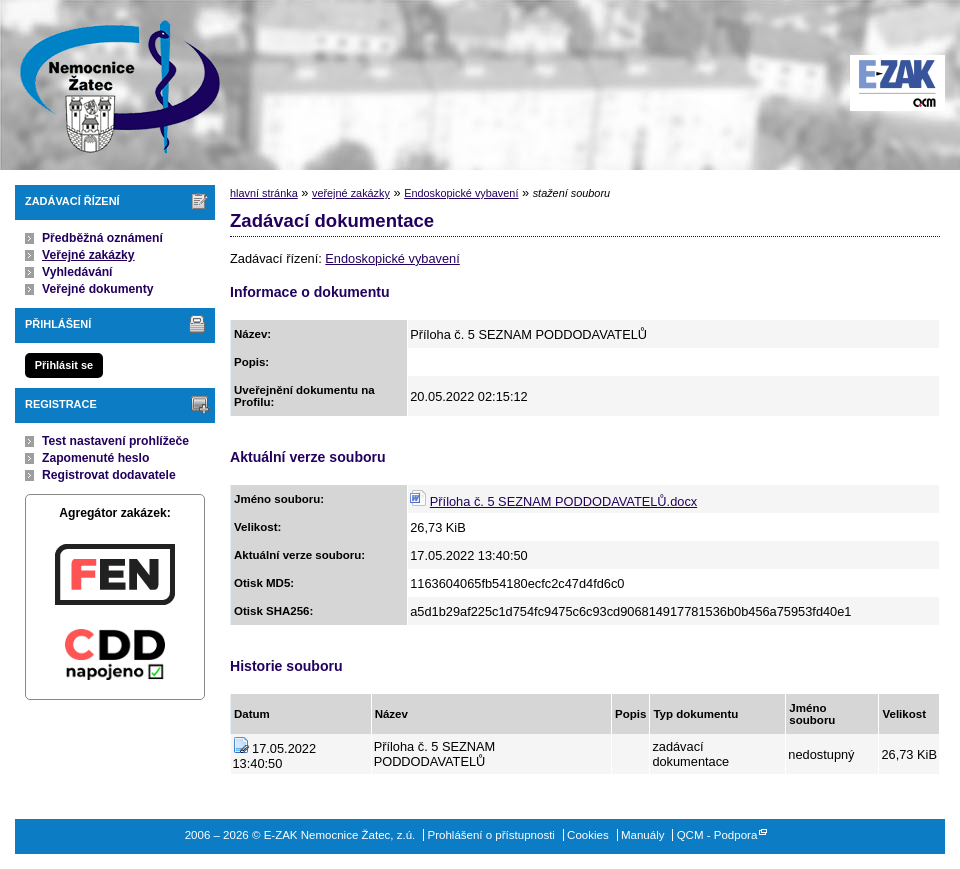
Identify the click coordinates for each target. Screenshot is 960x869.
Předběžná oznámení (102, 238)
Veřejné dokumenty (97, 289)
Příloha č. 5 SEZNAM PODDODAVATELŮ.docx (563, 501)
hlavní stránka (264, 193)
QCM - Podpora (717, 835)
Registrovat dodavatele (109, 475)
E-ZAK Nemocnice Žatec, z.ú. (110, 85)
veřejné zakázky (351, 193)
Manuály (643, 835)
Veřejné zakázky (88, 255)
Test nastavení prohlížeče (115, 441)
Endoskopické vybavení (461, 193)
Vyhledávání (77, 272)
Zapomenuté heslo (95, 458)
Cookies (588, 835)
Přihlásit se (64, 365)
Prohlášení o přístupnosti (491, 835)
